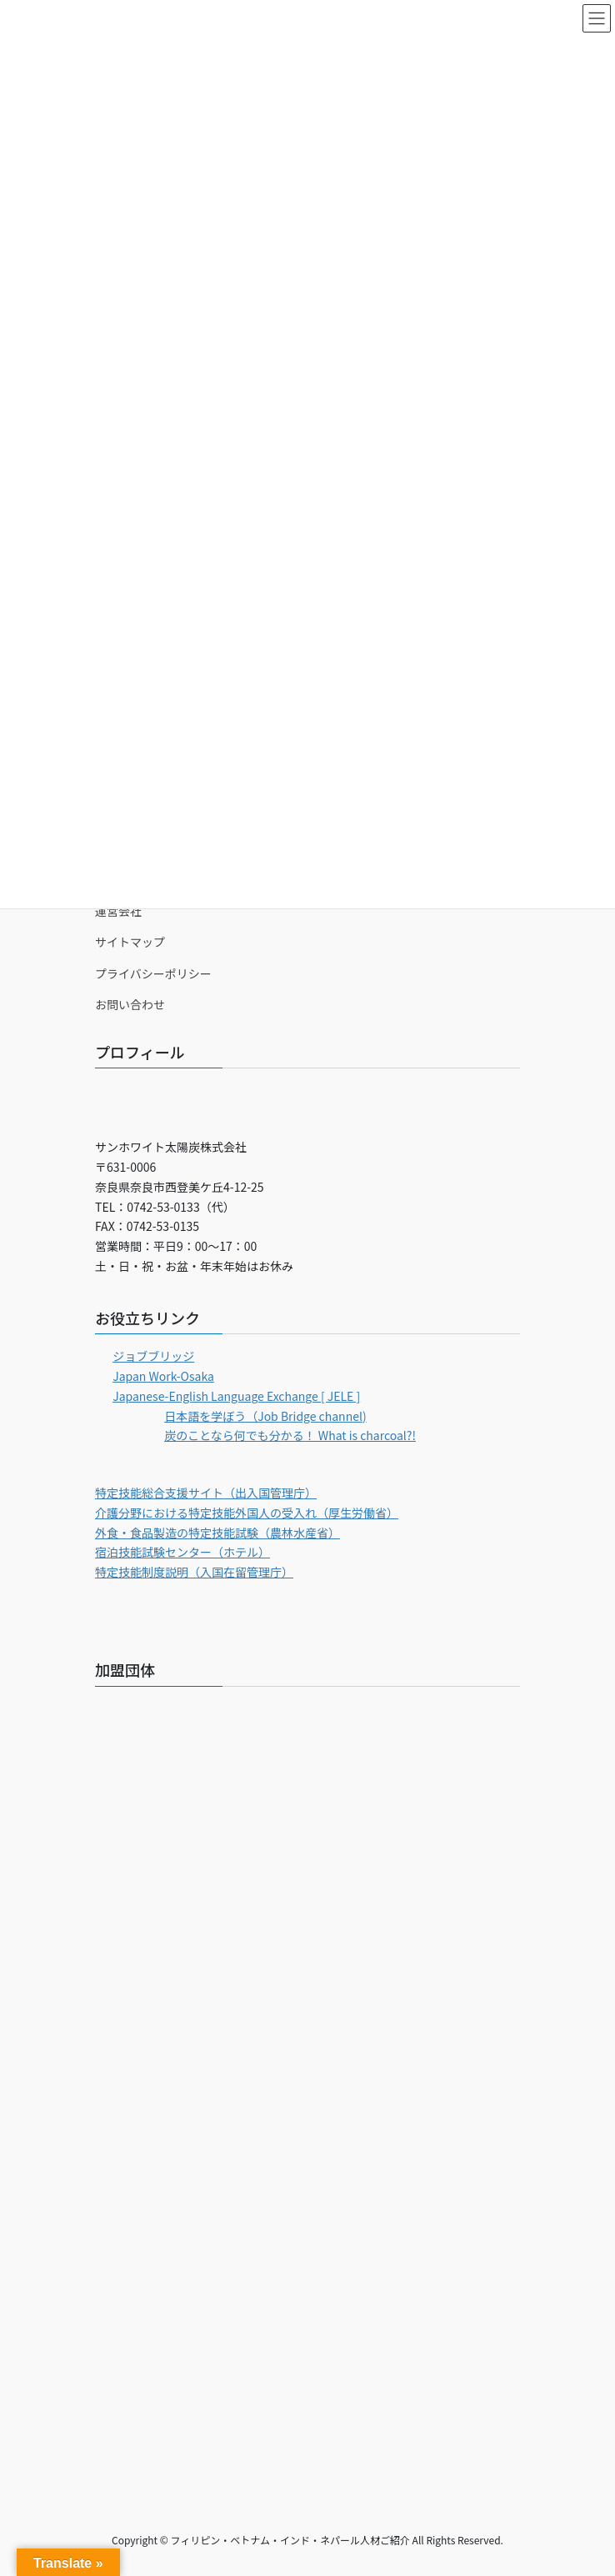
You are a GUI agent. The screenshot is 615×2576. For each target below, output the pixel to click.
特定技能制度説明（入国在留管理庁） (194, 1571)
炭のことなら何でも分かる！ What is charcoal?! (290, 1435)
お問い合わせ (130, 1004)
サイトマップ (130, 941)
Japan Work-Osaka (163, 1376)
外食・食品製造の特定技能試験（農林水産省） (217, 1532)
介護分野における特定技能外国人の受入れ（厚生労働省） (246, 1512)
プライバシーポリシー (153, 973)
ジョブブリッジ (153, 1356)
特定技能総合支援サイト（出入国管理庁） (206, 1492)
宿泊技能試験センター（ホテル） (182, 1551)
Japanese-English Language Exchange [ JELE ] (236, 1396)
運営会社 (118, 911)
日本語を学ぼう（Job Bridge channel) (265, 1416)
